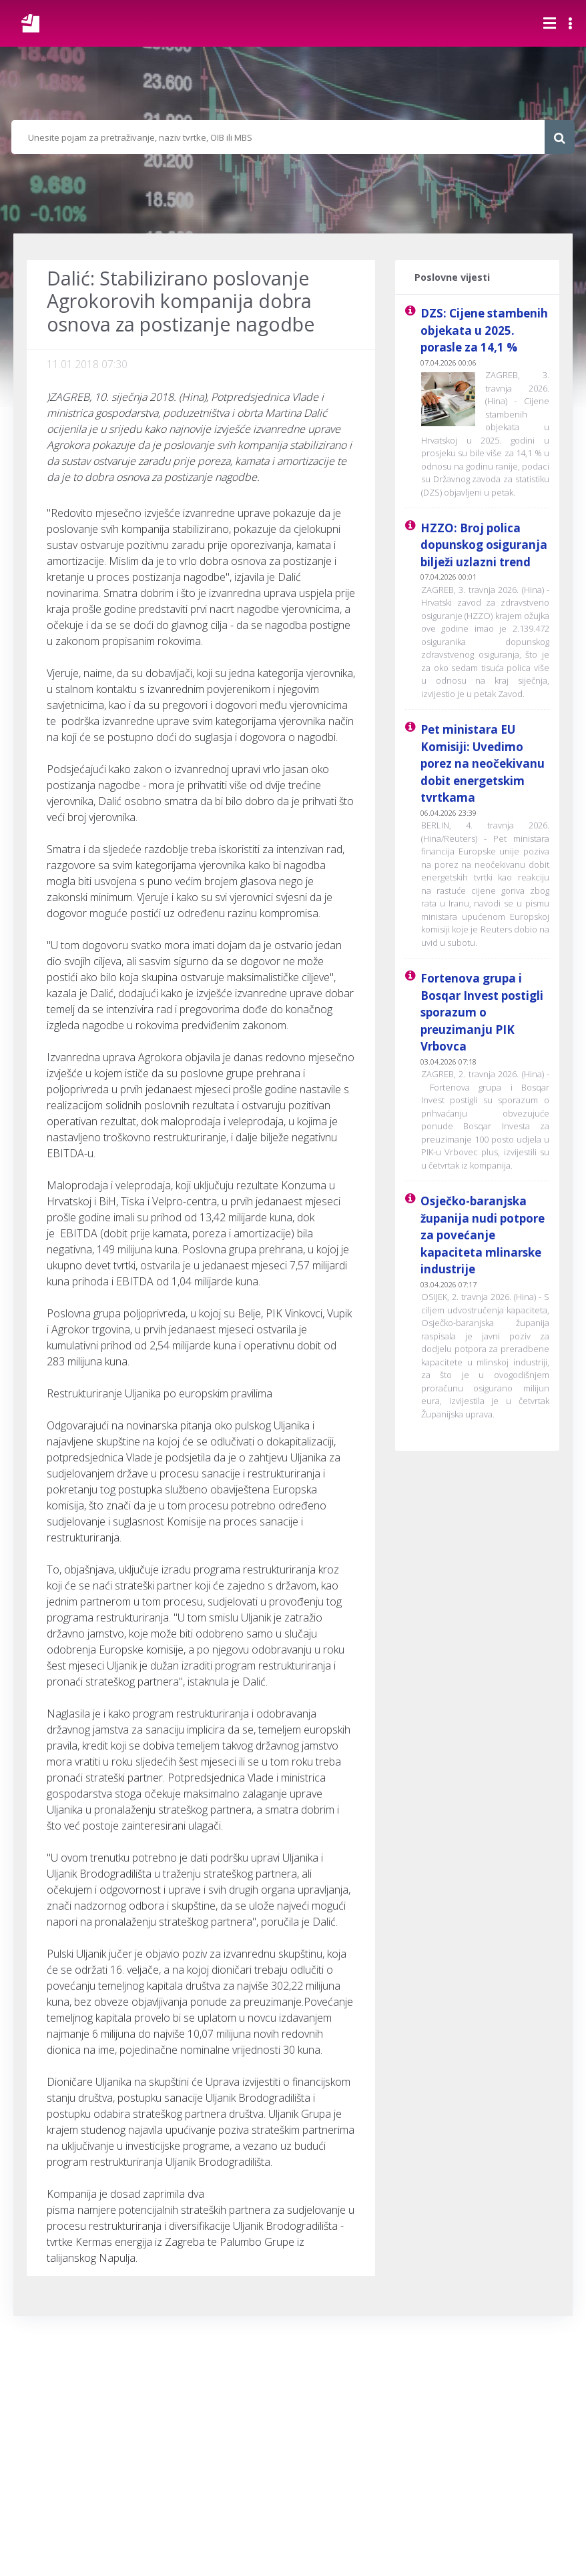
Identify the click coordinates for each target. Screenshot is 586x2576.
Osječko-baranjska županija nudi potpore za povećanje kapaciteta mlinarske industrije (482, 1235)
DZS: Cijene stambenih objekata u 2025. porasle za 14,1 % (484, 330)
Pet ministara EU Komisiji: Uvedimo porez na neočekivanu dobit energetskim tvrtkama (482, 763)
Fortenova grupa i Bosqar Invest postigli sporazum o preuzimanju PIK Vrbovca (481, 1012)
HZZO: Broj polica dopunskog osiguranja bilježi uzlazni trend (483, 545)
